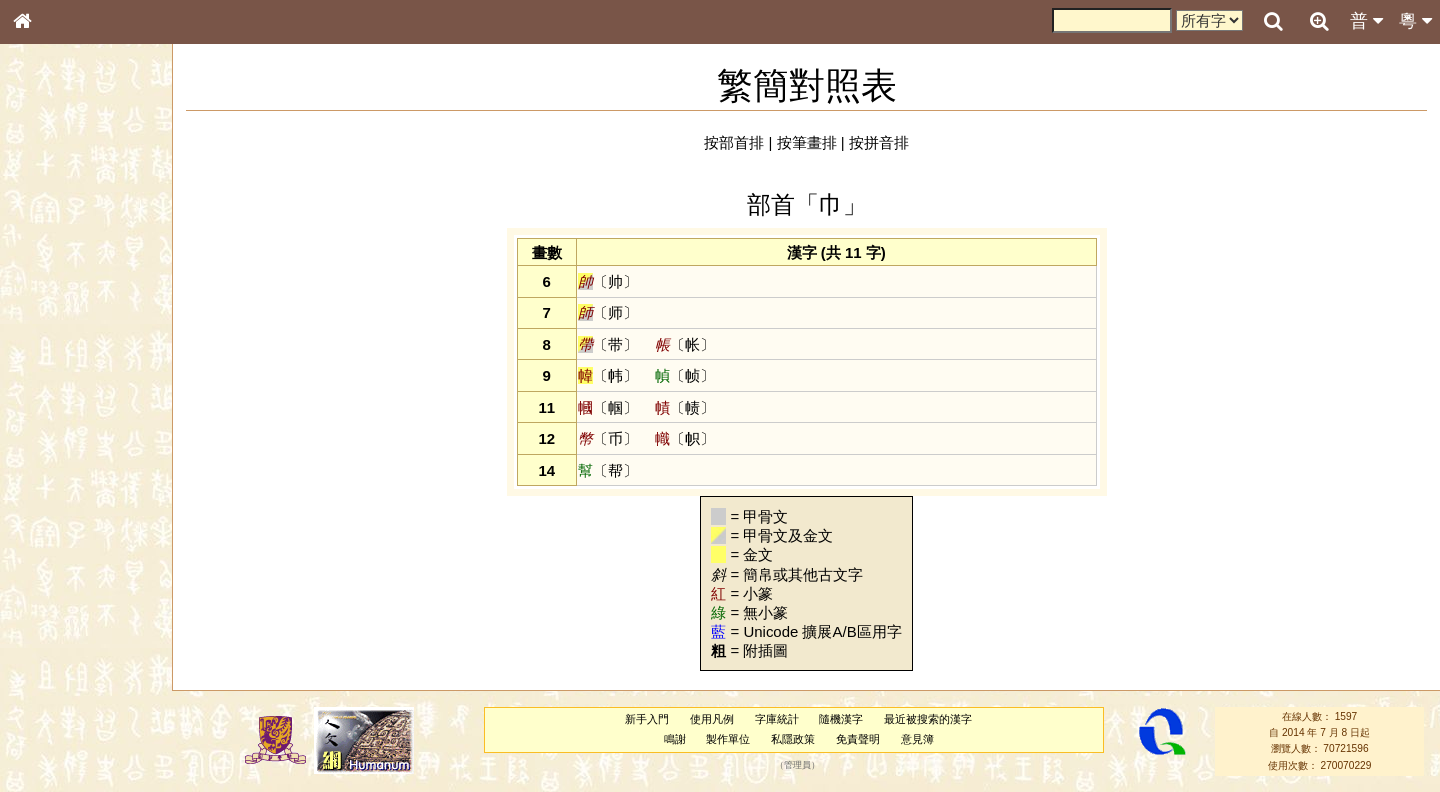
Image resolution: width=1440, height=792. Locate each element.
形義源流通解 (61, 340)
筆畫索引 (49, 285)
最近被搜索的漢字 (928, 719)
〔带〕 (608, 344)
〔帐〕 (685, 344)
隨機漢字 (841, 719)
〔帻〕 (685, 407)
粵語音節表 (55, 392)
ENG (88, 220)
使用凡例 (712, 719)
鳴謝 (675, 739)
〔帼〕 (608, 407)
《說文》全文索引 (73, 615)
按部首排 (734, 142)
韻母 (68, 526)
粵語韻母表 (55, 429)
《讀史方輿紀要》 (73, 633)
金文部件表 (55, 322)
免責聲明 (858, 739)
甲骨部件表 (55, 303)
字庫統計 (777, 719)
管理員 (797, 765)
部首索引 (49, 267)
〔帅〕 (608, 281)
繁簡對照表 (55, 669)
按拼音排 (879, 142)
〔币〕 (608, 438)
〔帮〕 (608, 470)
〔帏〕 (608, 375)
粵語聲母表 (55, 410)
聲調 (95, 526)
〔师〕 (608, 312)
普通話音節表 (61, 544)
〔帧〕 (685, 375)
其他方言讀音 (61, 562)
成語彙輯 (49, 651)
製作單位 (728, 739)
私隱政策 (793, 739)
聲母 (40, 526)
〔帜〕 (685, 438)
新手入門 (647, 719)
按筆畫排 (807, 142)
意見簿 (917, 739)
